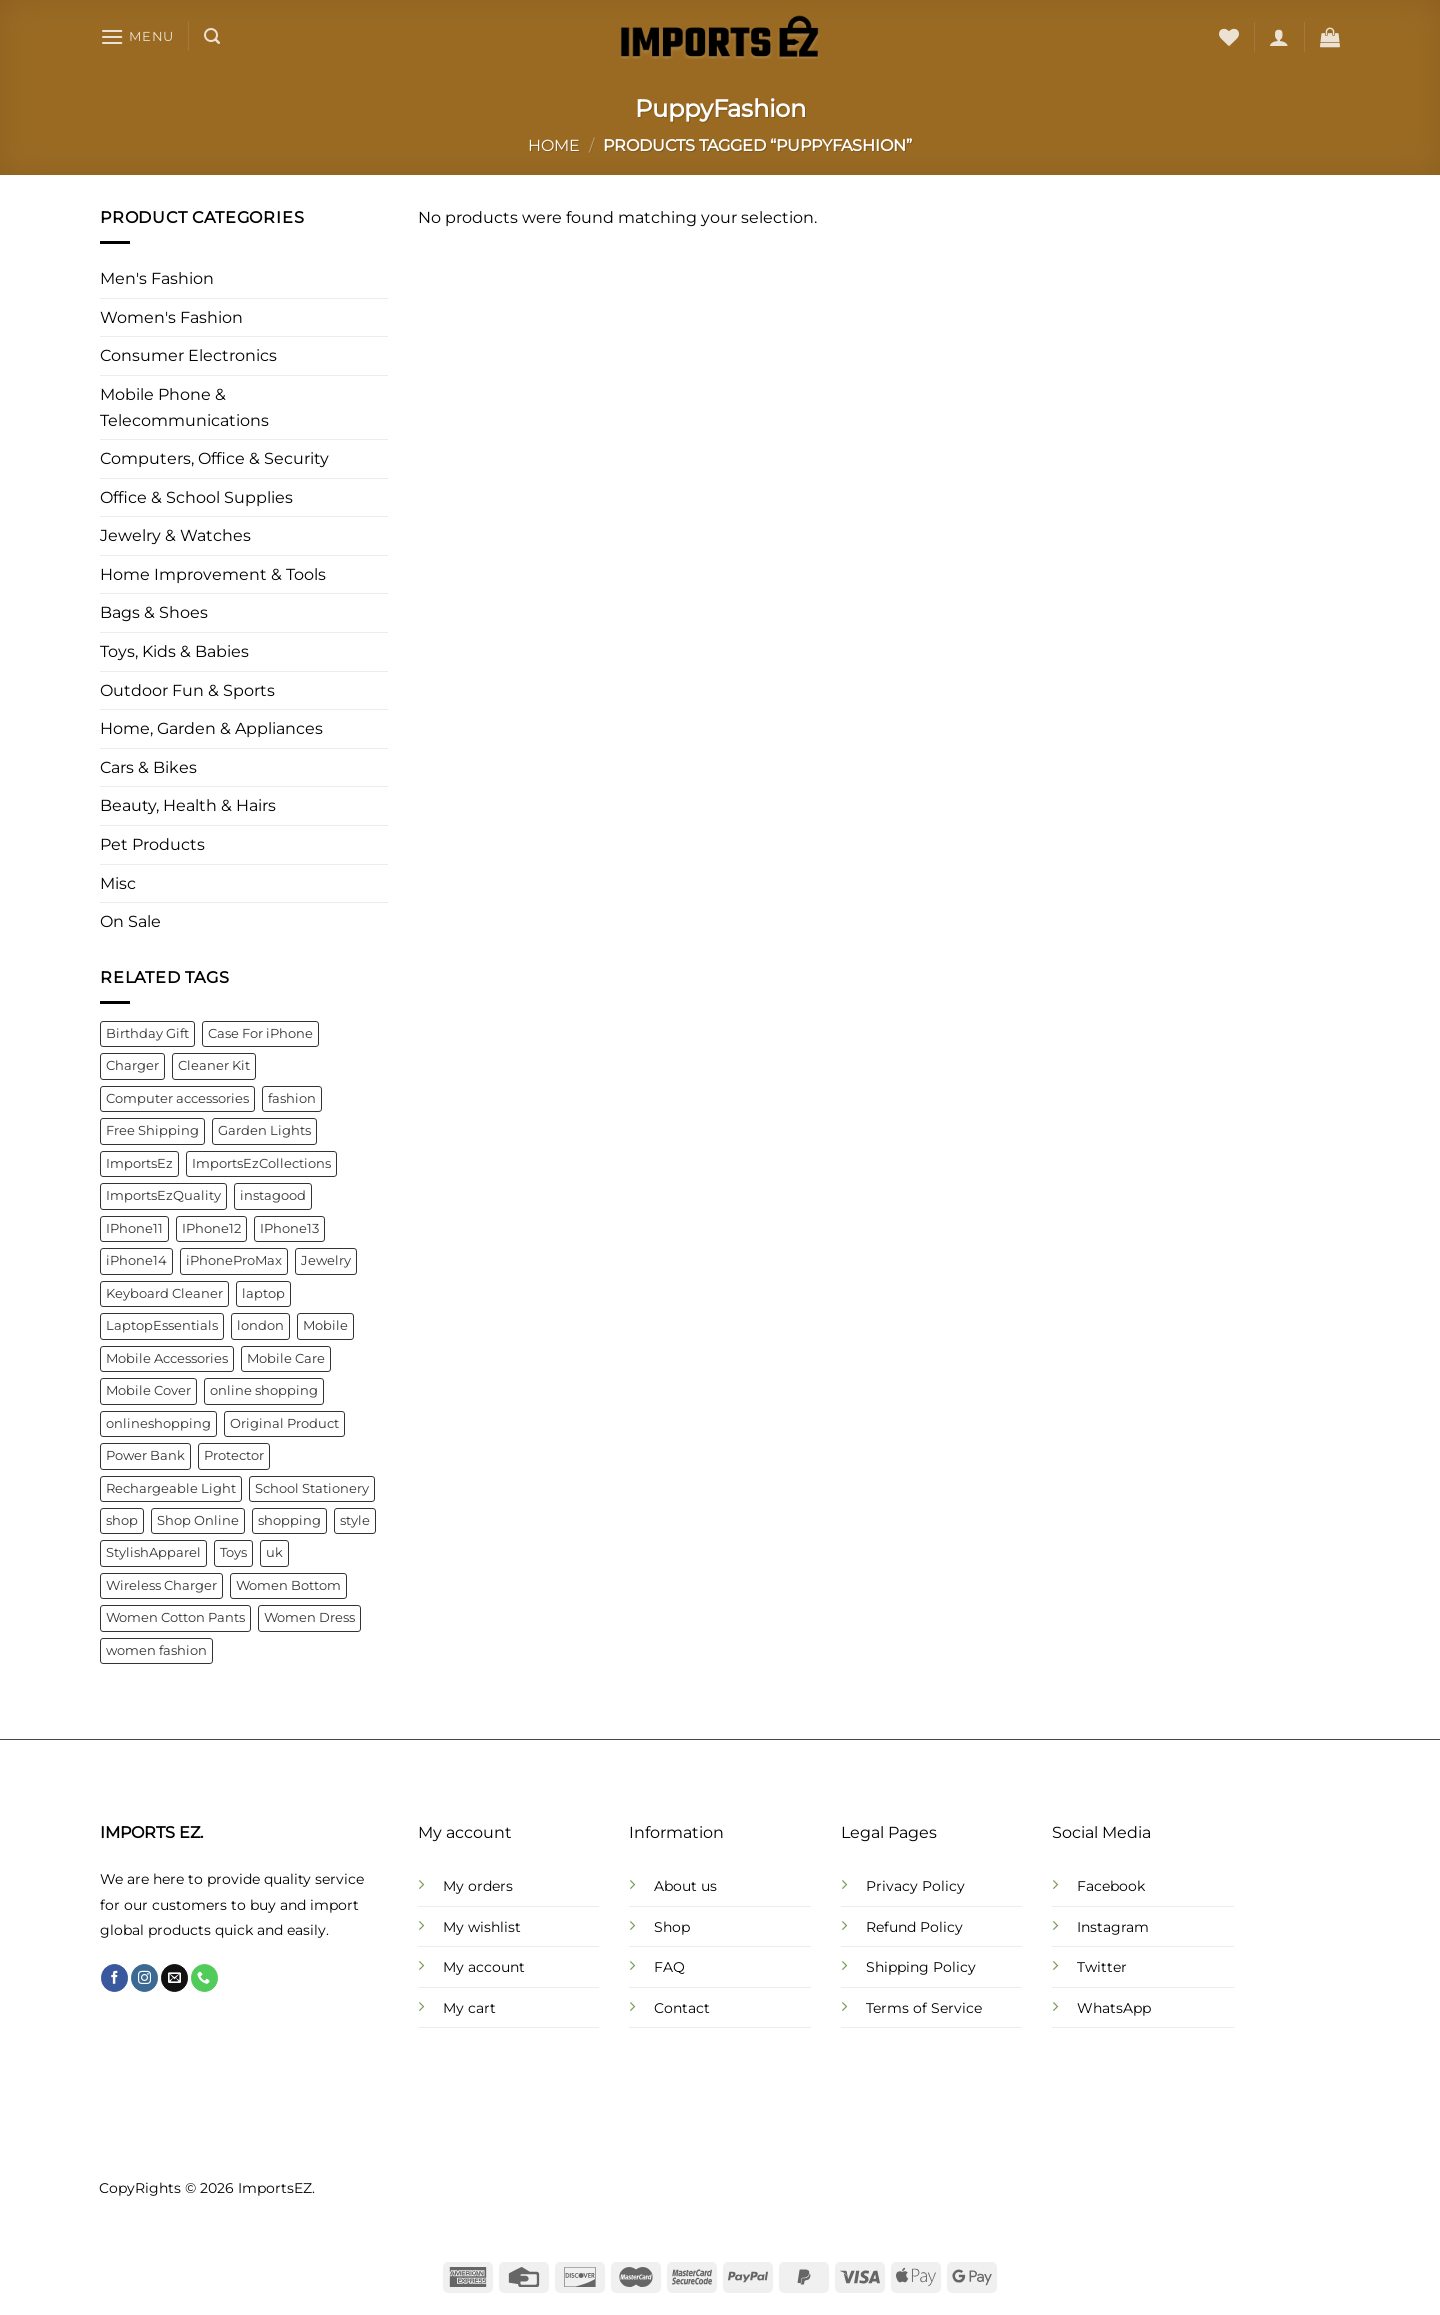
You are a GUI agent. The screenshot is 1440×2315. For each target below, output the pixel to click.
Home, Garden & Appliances (211, 729)
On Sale (130, 922)
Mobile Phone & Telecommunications (184, 407)
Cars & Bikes (148, 767)
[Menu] (137, 36)
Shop (672, 1927)
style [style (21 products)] (355, 1520)
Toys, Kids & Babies (174, 651)
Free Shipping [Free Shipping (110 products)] (152, 1131)
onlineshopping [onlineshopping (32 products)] (158, 1423)
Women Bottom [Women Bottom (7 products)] (288, 1585)
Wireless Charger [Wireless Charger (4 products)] (161, 1585)
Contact (682, 2008)
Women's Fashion (171, 317)
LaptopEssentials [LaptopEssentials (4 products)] (162, 1326)
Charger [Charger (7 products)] (132, 1066)
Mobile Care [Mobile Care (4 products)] (286, 1358)
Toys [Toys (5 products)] (233, 1553)
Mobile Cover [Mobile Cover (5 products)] (148, 1391)
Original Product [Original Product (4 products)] (284, 1423)
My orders (478, 1886)
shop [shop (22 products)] (122, 1520)
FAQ (669, 1967)
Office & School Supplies (196, 497)
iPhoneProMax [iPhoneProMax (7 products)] (234, 1261)
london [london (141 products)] (260, 1326)
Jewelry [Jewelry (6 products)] (326, 1261)
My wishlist (482, 1927)
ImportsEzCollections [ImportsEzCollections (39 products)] (261, 1163)
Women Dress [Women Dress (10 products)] (309, 1618)
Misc (118, 883)
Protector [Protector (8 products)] (234, 1455)
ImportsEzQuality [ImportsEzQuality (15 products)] (163, 1196)
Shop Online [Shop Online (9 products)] (198, 1520)
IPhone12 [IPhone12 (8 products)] (211, 1228)
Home (554, 145)
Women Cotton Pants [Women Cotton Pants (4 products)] (175, 1618)
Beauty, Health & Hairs (188, 806)
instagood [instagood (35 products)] (273, 1196)
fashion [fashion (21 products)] (292, 1098)
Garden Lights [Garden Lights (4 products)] (264, 1131)
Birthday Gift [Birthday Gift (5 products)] (147, 1033)
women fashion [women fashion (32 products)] (156, 1650)
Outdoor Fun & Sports (187, 690)
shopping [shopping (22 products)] (289, 1520)
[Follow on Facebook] (114, 1978)
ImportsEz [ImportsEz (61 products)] (139, 1163)
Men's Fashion (157, 279)
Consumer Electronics (188, 356)
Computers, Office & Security (214, 458)
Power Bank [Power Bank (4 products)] (145, 1455)
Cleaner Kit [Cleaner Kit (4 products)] (214, 1066)
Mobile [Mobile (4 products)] (325, 1326)
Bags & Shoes (154, 613)
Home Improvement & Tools (213, 574)
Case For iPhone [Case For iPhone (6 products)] (260, 1033)
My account (484, 1967)
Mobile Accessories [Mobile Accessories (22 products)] (167, 1358)
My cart (469, 2008)
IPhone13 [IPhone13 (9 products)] (289, 1228)
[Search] (212, 36)
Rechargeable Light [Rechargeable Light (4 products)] (171, 1488)
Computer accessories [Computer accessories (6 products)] (177, 1098)
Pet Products (152, 844)
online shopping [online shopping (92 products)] (264, 1391)
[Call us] (204, 1978)
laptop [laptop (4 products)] (263, 1293)
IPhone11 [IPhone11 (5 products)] (134, 1228)
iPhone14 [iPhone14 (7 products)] (136, 1261)
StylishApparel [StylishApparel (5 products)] (153, 1553)
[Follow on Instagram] (144, 1978)
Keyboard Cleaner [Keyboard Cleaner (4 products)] (164, 1293)
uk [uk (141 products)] (274, 1553)
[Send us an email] (174, 1978)
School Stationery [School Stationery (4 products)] (312, 1488)
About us (685, 1886)
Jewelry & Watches (175, 536)
